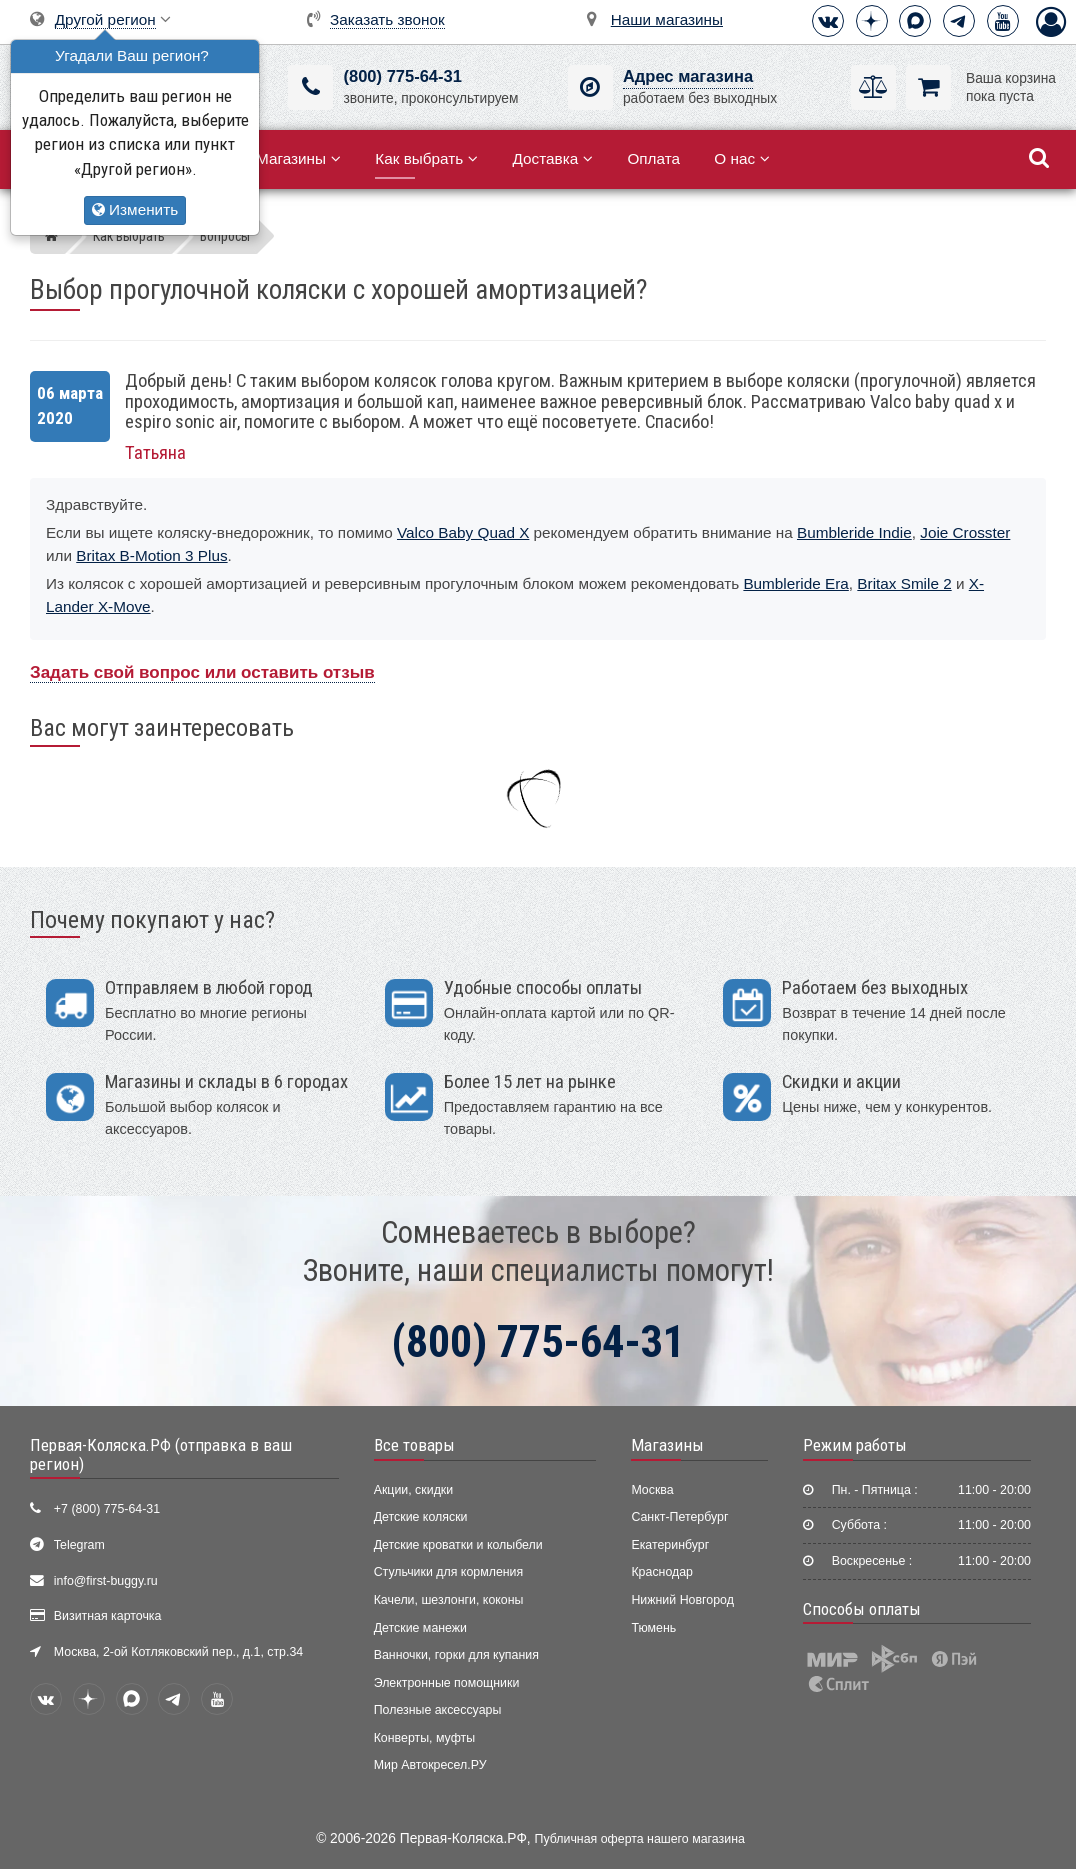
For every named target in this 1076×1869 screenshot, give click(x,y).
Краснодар (662, 1572)
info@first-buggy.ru (106, 1581)
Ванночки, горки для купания (456, 1655)
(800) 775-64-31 (402, 76)
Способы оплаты (862, 1609)
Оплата (653, 158)
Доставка (552, 158)
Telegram (79, 1545)
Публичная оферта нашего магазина (640, 1839)
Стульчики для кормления (449, 1572)
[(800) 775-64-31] (310, 87)
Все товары (414, 1445)
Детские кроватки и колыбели (458, 1545)
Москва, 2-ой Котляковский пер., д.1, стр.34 (178, 1652)
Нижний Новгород (682, 1600)
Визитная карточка (108, 1616)
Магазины (298, 158)
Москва (652, 1490)
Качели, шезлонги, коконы (449, 1600)
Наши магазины (667, 19)
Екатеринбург (670, 1545)
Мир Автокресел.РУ (430, 1765)
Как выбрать (426, 158)
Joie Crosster (965, 532)
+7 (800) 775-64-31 (107, 1509)
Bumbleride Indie (854, 532)
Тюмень (653, 1628)
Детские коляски (421, 1517)
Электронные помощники (447, 1683)
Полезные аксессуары (438, 1710)
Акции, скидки (414, 1490)
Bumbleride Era (795, 583)
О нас (742, 158)
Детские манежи (420, 1628)
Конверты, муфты (424, 1738)
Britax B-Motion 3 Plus (151, 555)
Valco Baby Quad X (463, 532)
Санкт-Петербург (679, 1517)
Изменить (135, 209)
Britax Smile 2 (904, 583)
